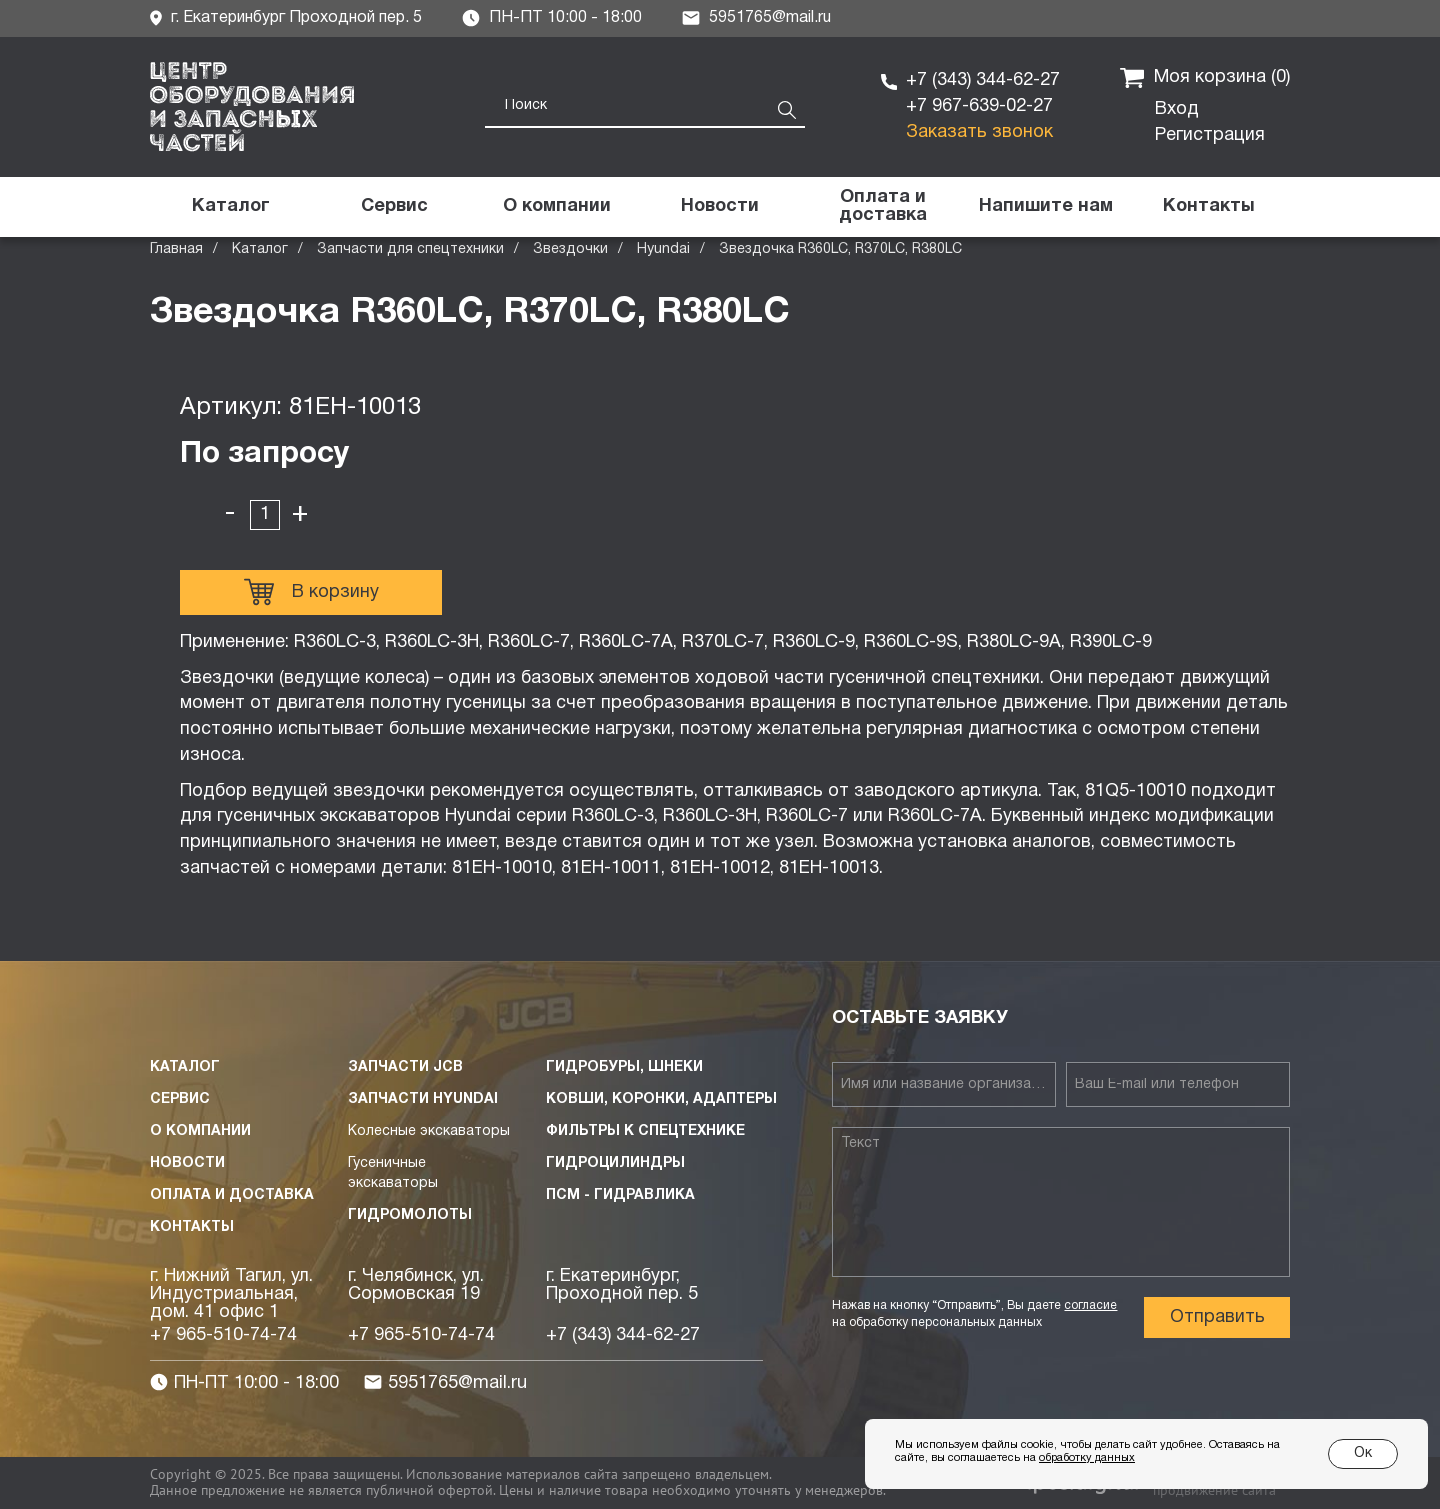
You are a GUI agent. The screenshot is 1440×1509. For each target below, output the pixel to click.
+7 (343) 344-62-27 (983, 80)
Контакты (192, 1227)
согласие (1090, 1305)
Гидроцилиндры (615, 1163)
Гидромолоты (410, 1215)
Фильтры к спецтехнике (645, 1131)
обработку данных (1087, 1458)
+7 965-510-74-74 (223, 1335)
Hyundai (663, 249)
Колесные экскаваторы (429, 1131)
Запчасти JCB (405, 1067)
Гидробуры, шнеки (624, 1067)
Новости (187, 1163)
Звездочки (570, 249)
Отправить (1217, 1317)
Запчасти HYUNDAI (423, 1099)
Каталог (260, 249)
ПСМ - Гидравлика (620, 1195)
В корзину (311, 592)
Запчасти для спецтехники (410, 249)
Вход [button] (1177, 109)
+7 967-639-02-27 (979, 106)
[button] (1045, 207)
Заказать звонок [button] (979, 132)
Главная (176, 249)
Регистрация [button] (1210, 135)
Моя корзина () (1205, 78)
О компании (200, 1131)
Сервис (180, 1099)
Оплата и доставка (232, 1195)
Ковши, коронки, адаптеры (661, 1099)
